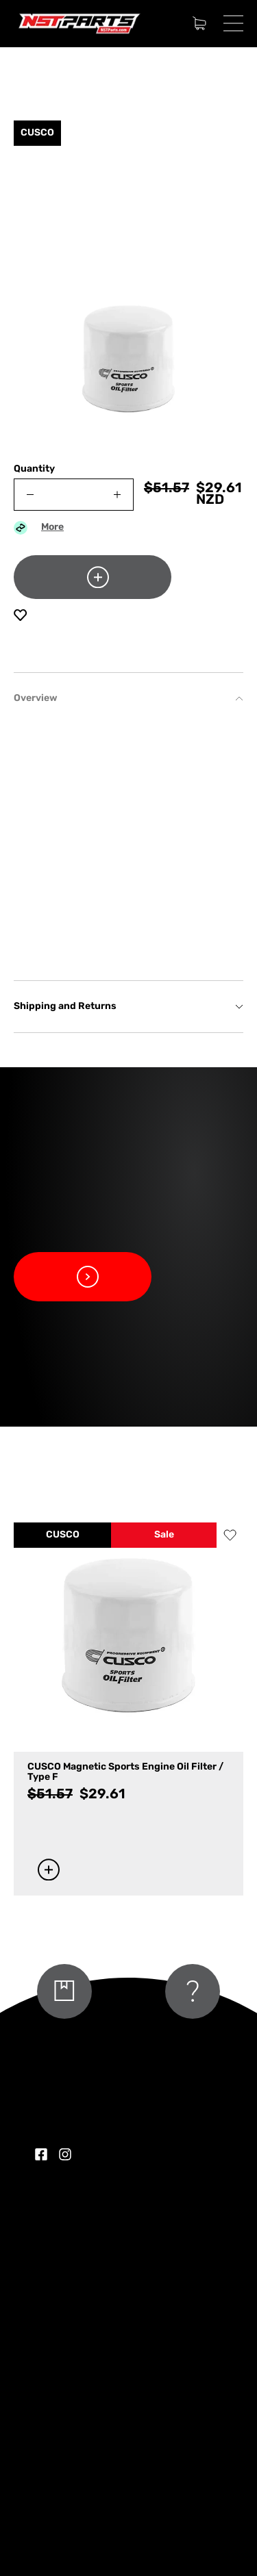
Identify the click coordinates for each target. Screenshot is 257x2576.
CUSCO (62, 1535)
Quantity (34, 469)
